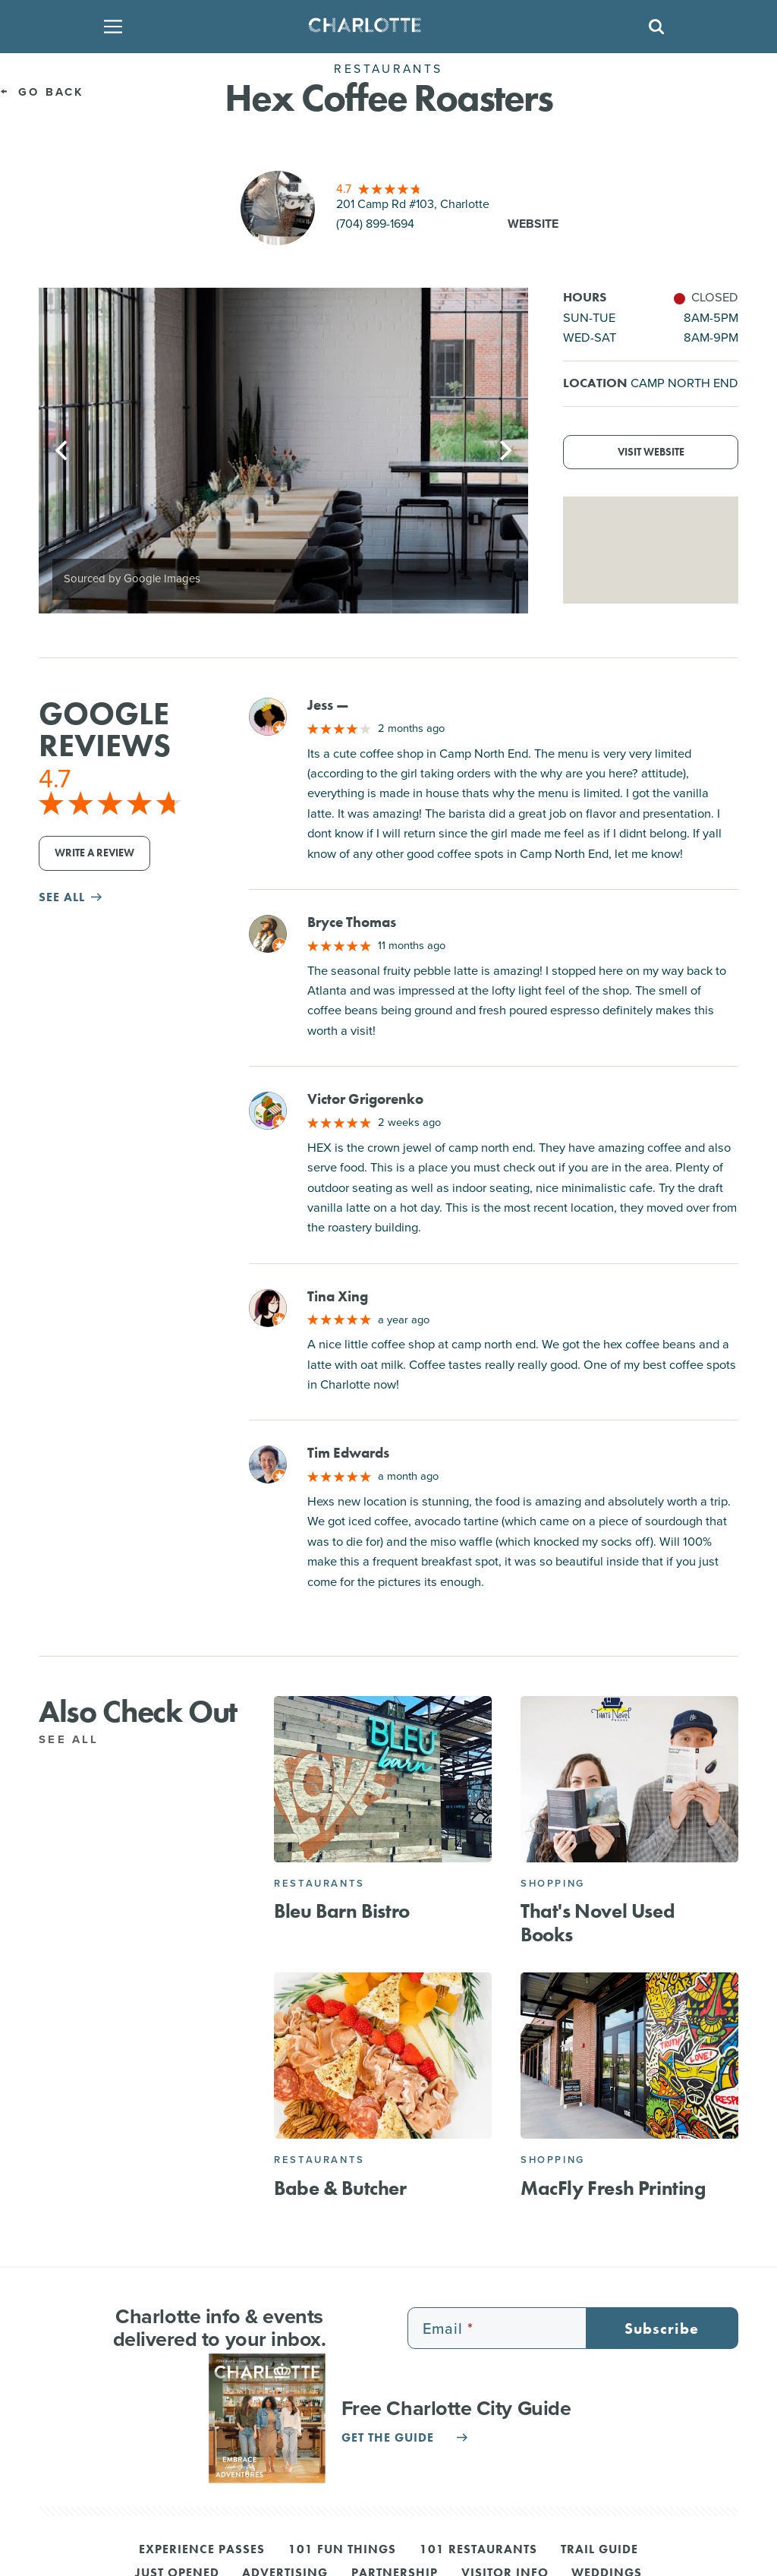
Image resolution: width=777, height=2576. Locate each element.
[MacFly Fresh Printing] (629, 2055)
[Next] (504, 450)
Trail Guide (599, 2550)
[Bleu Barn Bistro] (383, 1779)
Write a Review (94, 853)
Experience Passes (202, 2550)
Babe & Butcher (340, 2188)
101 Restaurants (478, 2550)
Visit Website (651, 452)
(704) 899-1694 (375, 223)
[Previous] (63, 450)
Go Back (42, 92)
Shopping (553, 1883)
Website (533, 223)
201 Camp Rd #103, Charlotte (412, 204)
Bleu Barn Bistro (342, 1911)
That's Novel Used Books (598, 1923)
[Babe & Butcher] (383, 2055)
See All (77, 1739)
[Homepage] (384, 26)
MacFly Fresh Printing (613, 2188)
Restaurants (319, 1883)
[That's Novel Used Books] (629, 1779)
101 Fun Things (342, 2550)
